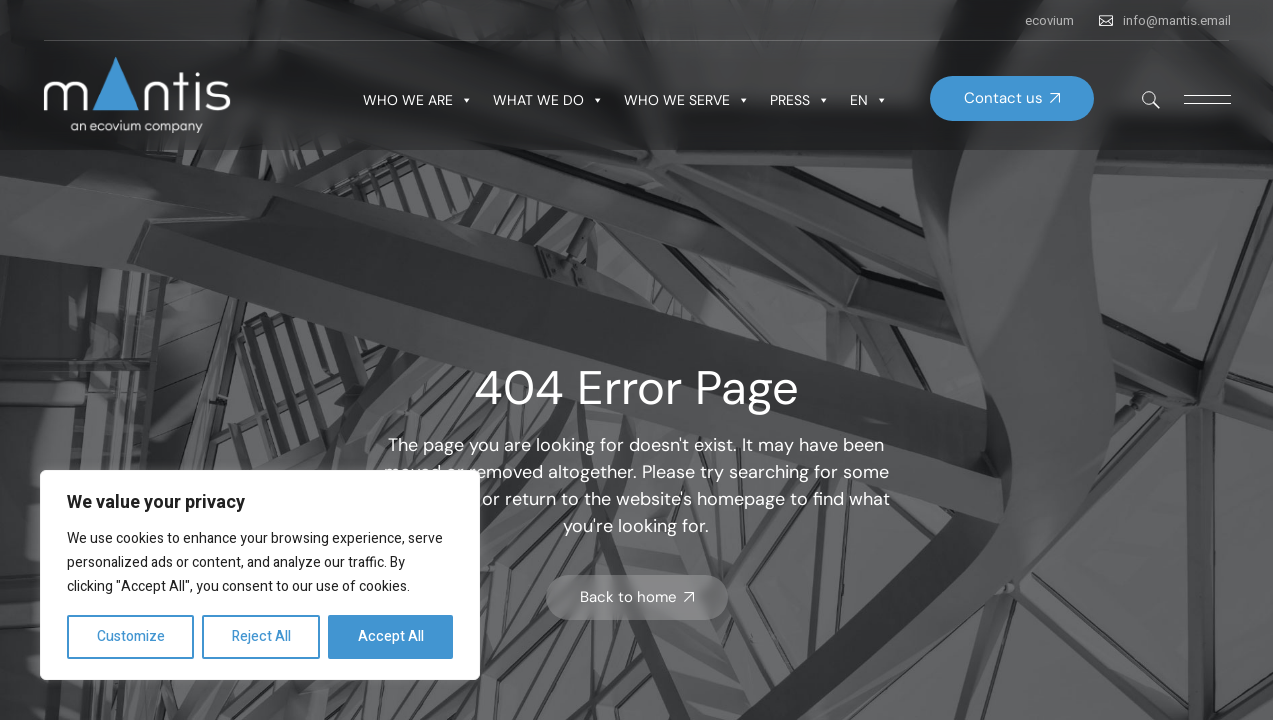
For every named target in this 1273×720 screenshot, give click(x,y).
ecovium (1049, 20)
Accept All (391, 636)
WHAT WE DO (548, 100)
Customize (131, 636)
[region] (260, 575)
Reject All (261, 636)
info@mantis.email (1177, 20)
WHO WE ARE (418, 100)
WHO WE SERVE (687, 100)
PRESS (800, 100)
